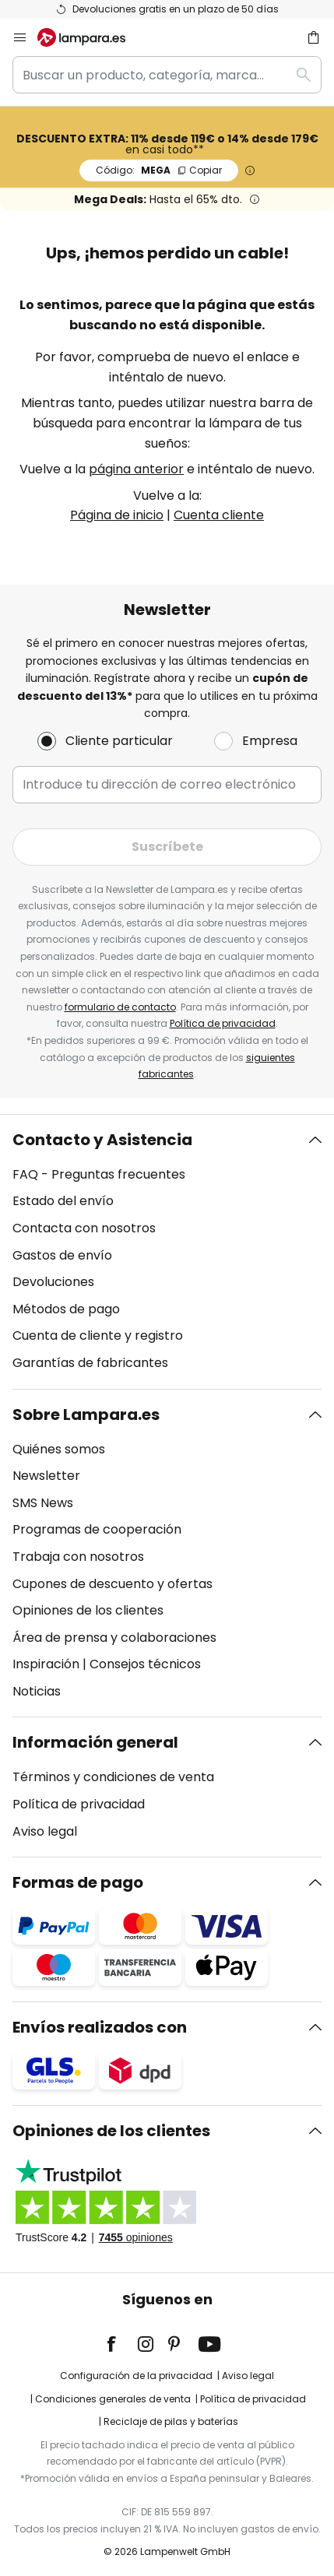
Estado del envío (63, 1201)
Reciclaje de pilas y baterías (171, 2421)
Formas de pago (77, 1882)
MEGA (159, 170)
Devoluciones (53, 1282)
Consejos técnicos (145, 1664)
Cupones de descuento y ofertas (112, 1584)
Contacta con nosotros (84, 1228)
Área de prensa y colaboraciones (114, 1637)
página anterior (136, 469)
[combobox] (167, 74)
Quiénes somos (58, 1449)
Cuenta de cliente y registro (97, 1335)
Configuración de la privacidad (136, 2375)
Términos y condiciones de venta (113, 1777)
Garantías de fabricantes (90, 1363)
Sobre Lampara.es (86, 1414)
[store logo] (90, 37)
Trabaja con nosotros (78, 1557)
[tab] (167, 1252)
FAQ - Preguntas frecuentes (98, 1174)
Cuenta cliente (219, 515)
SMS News (42, 1503)
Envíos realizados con (99, 2027)
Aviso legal (44, 1831)
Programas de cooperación (96, 1529)
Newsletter (46, 1476)
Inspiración (45, 1664)
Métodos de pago (66, 1309)
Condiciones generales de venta (113, 2399)
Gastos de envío (62, 1255)
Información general (95, 1742)
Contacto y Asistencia (102, 1140)
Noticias (36, 1691)
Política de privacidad (223, 1023)
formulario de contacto (120, 1007)
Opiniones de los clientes (87, 1610)
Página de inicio (116, 515)
